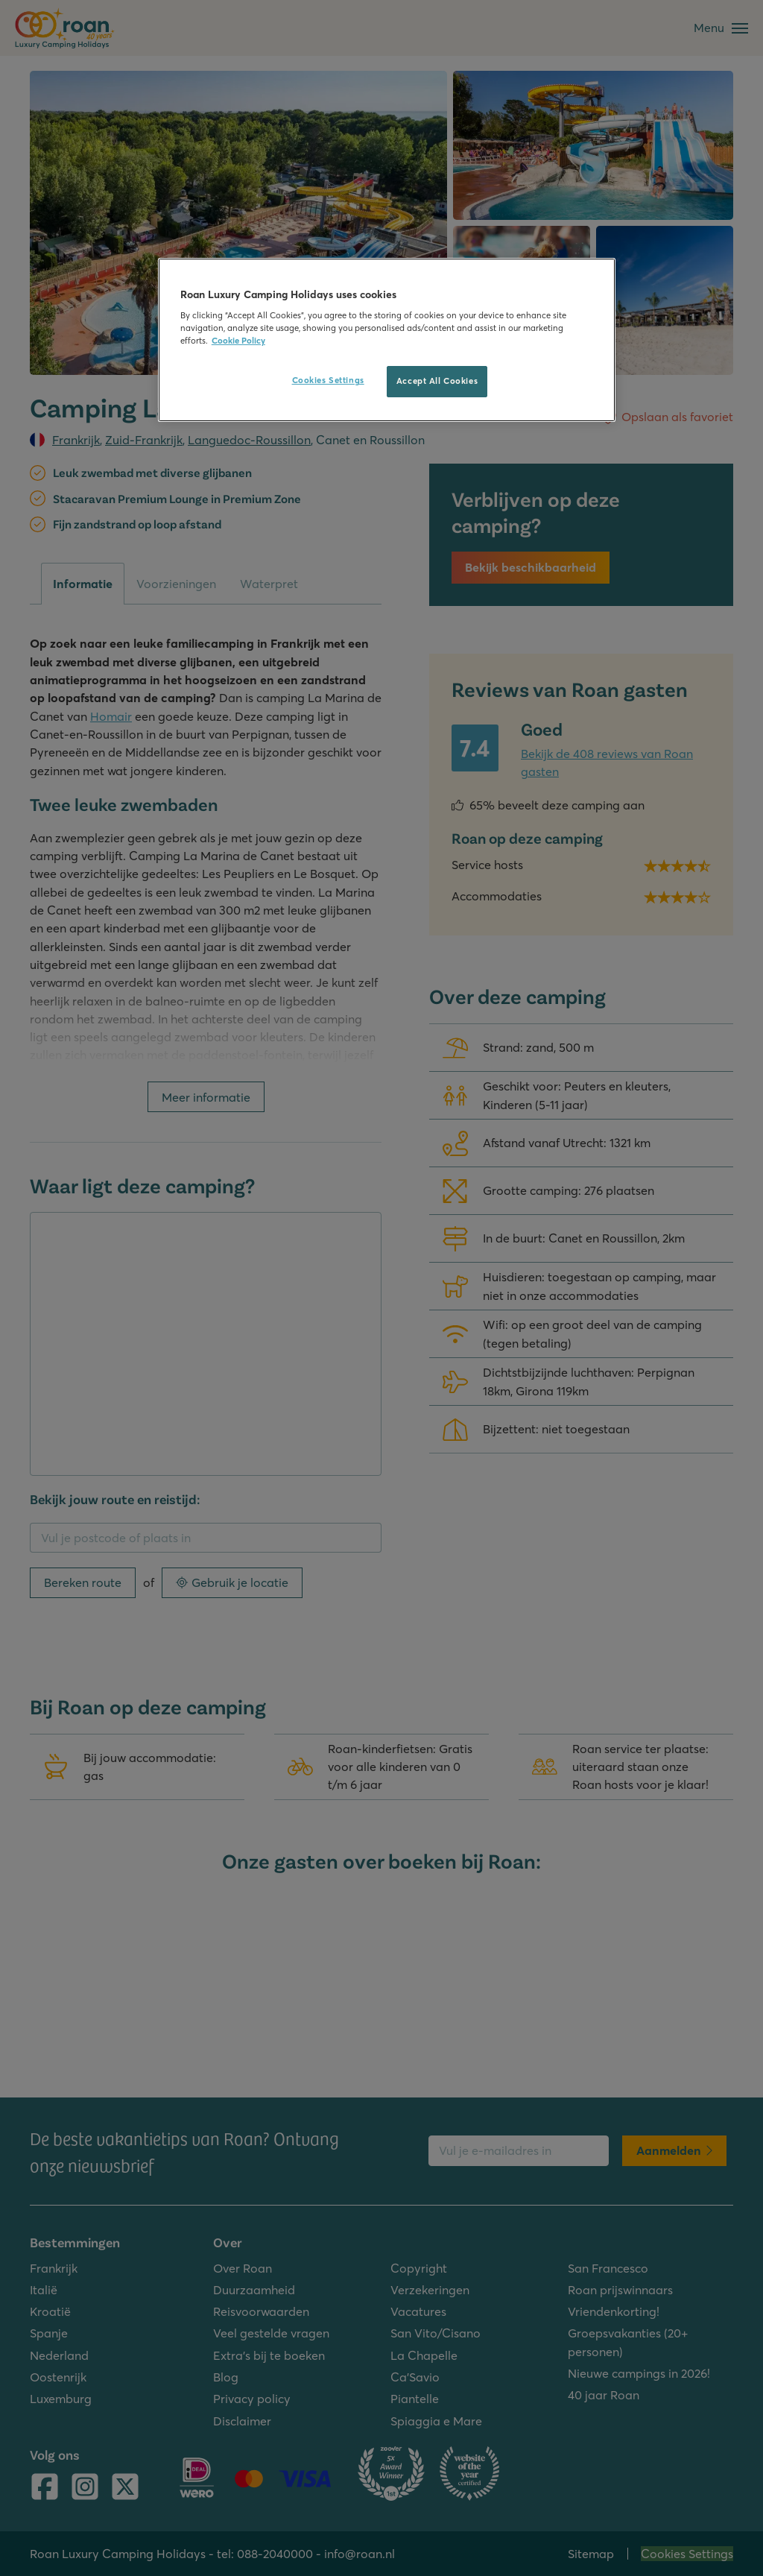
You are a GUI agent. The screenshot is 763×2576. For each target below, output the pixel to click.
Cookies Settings (328, 380)
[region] (386, 340)
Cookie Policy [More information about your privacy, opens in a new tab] (238, 340)
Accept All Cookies (437, 381)
